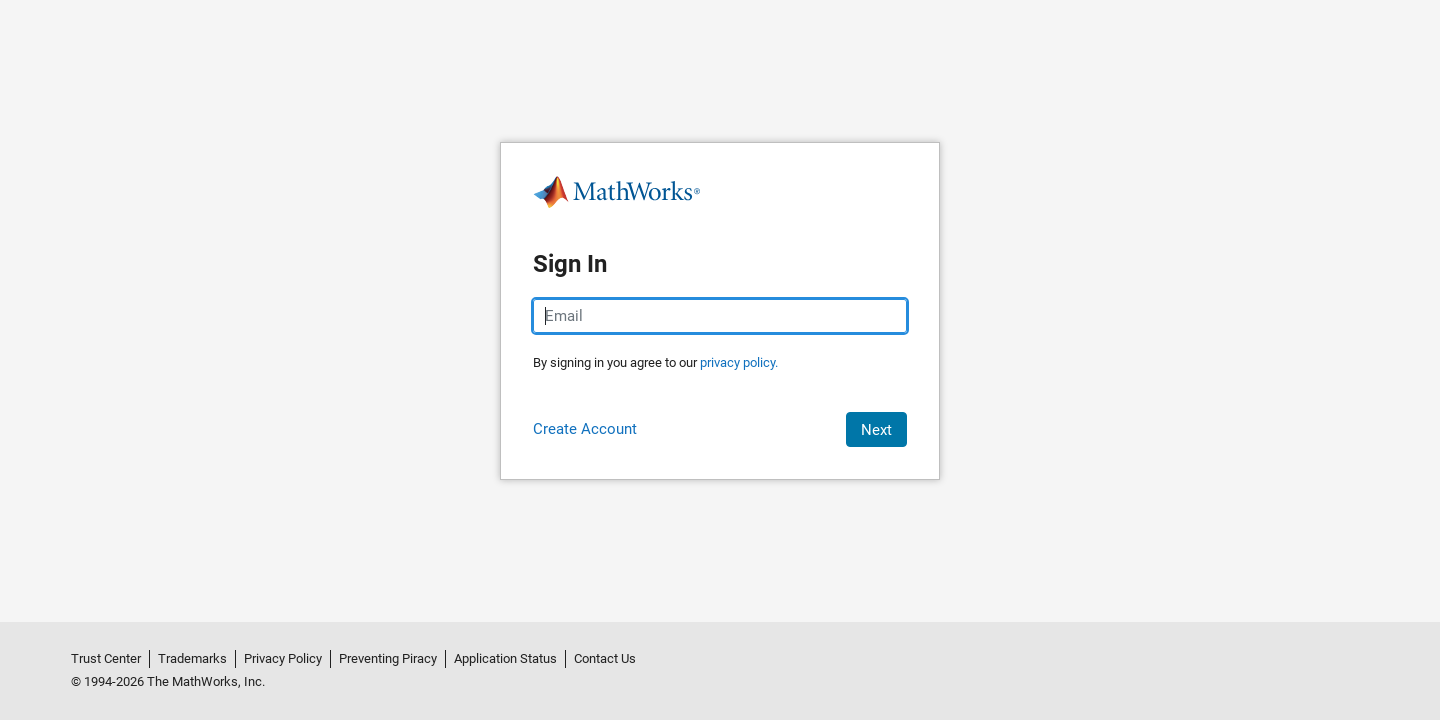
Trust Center (106, 658)
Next (876, 430)
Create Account (585, 429)
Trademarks (192, 658)
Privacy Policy (283, 658)
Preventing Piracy (388, 658)
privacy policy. (739, 362)
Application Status (505, 658)
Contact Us (605, 658)
